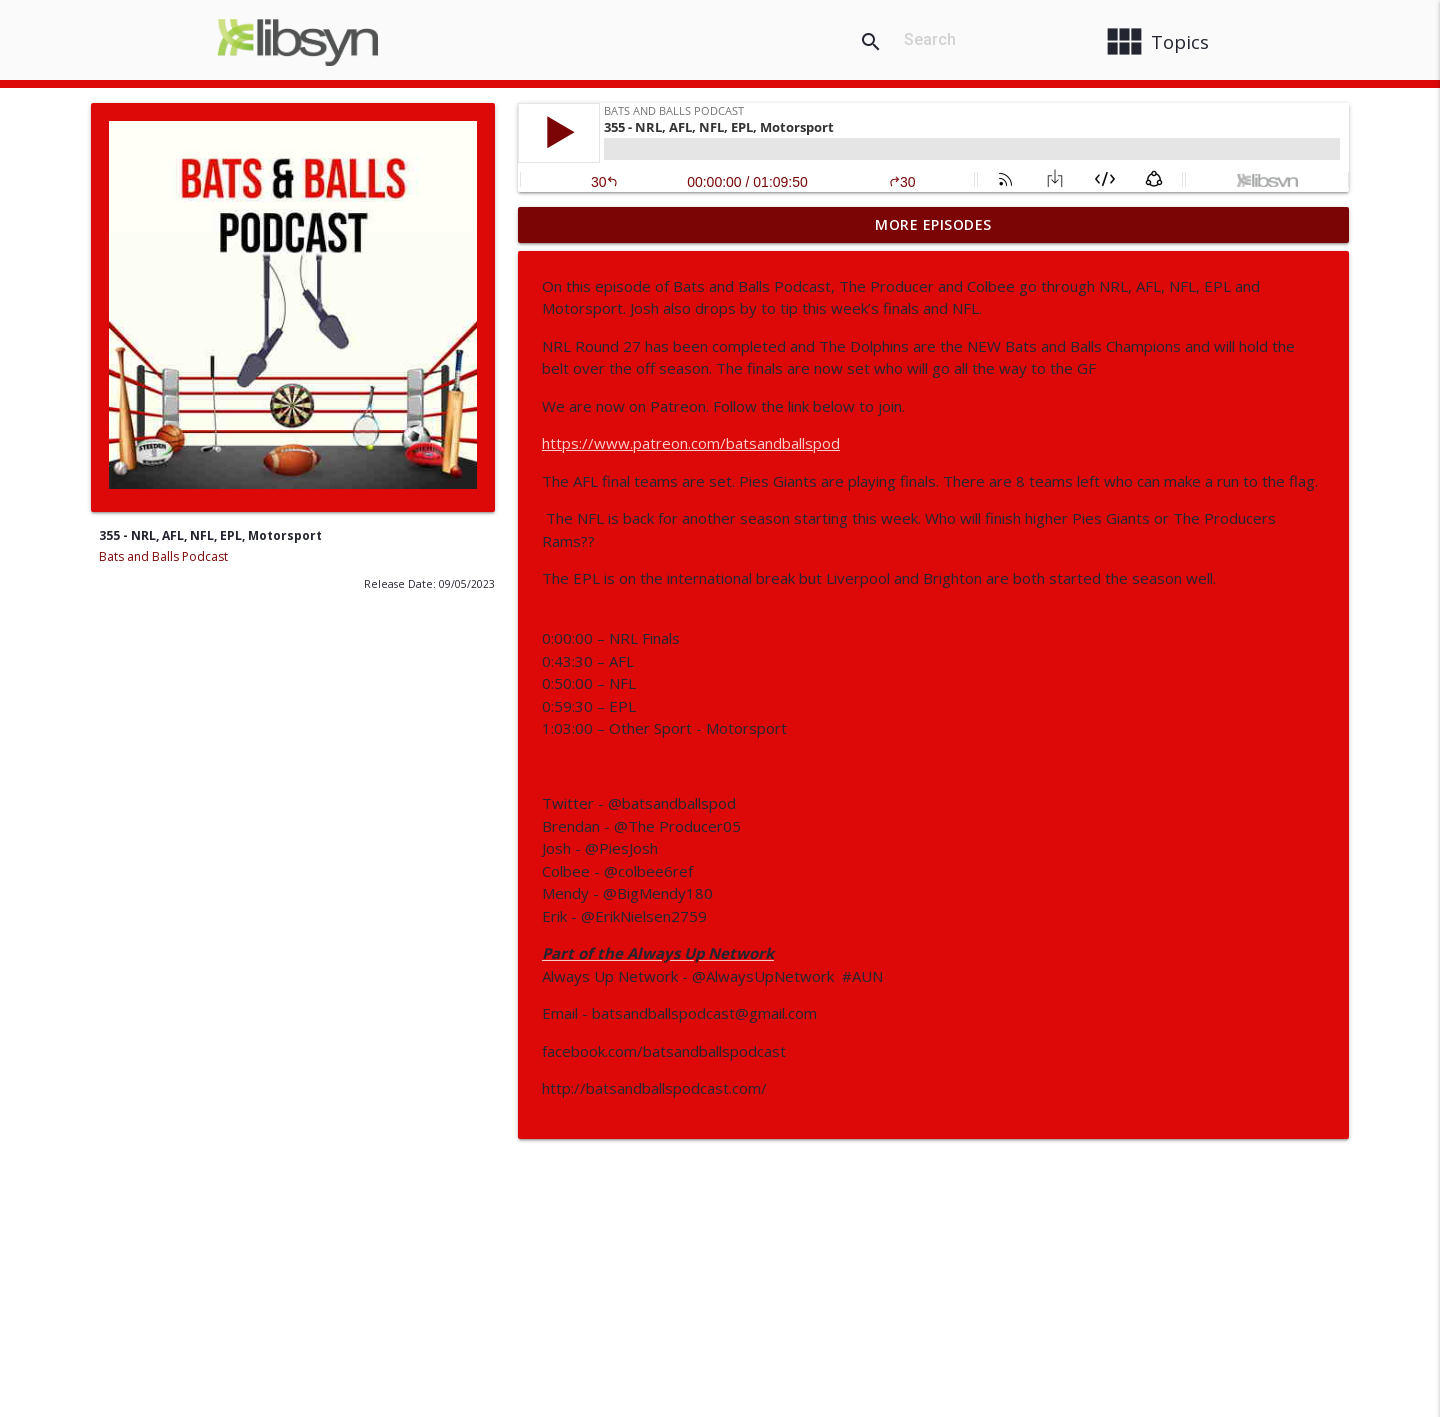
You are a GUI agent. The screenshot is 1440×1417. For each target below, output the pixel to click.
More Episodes (933, 224)
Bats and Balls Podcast (163, 556)
